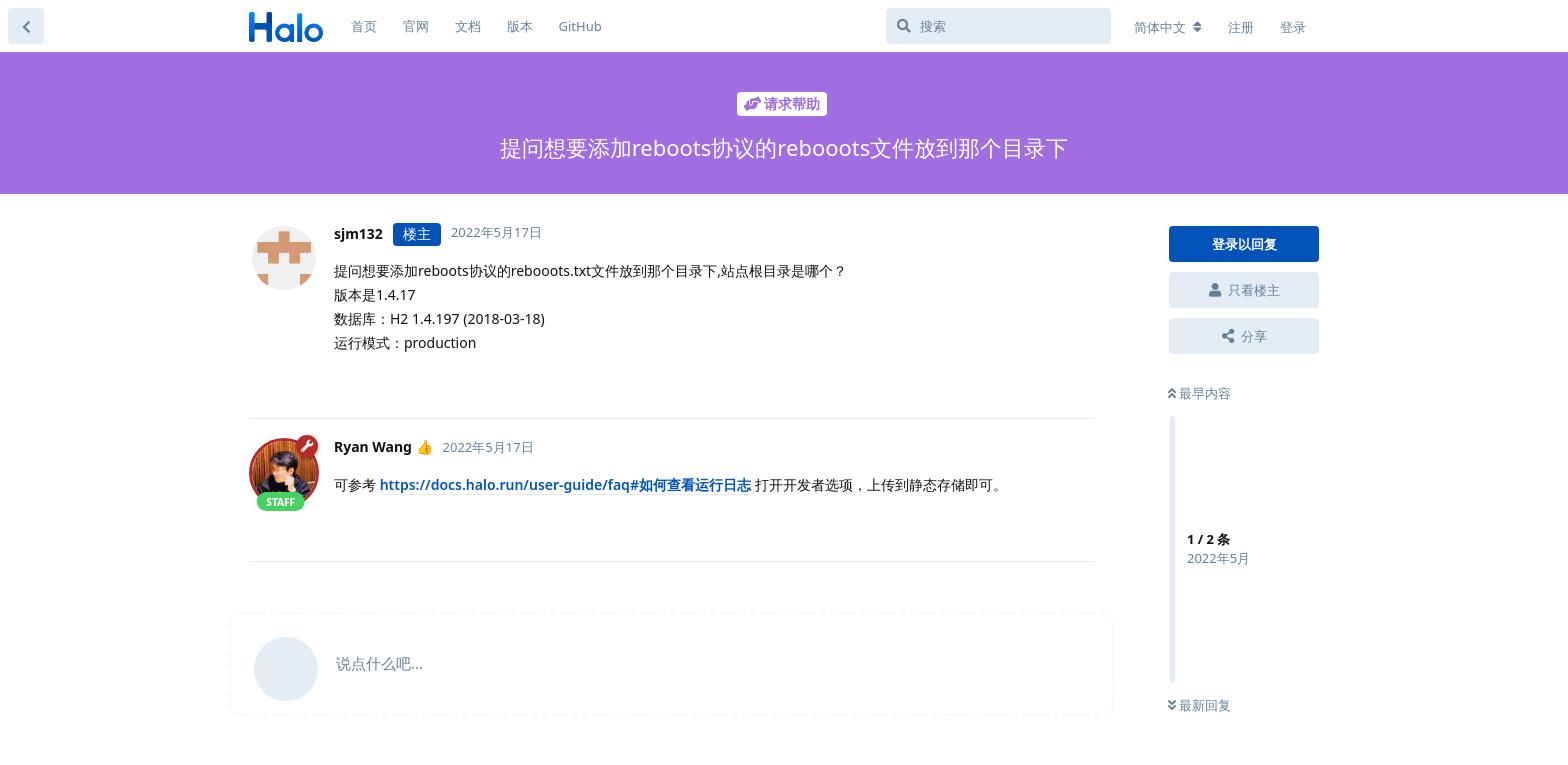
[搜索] (998, 26)
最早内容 (1199, 393)
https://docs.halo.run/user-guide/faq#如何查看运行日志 (565, 484)
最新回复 (1199, 705)
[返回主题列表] (26, 26)
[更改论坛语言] (1168, 27)
